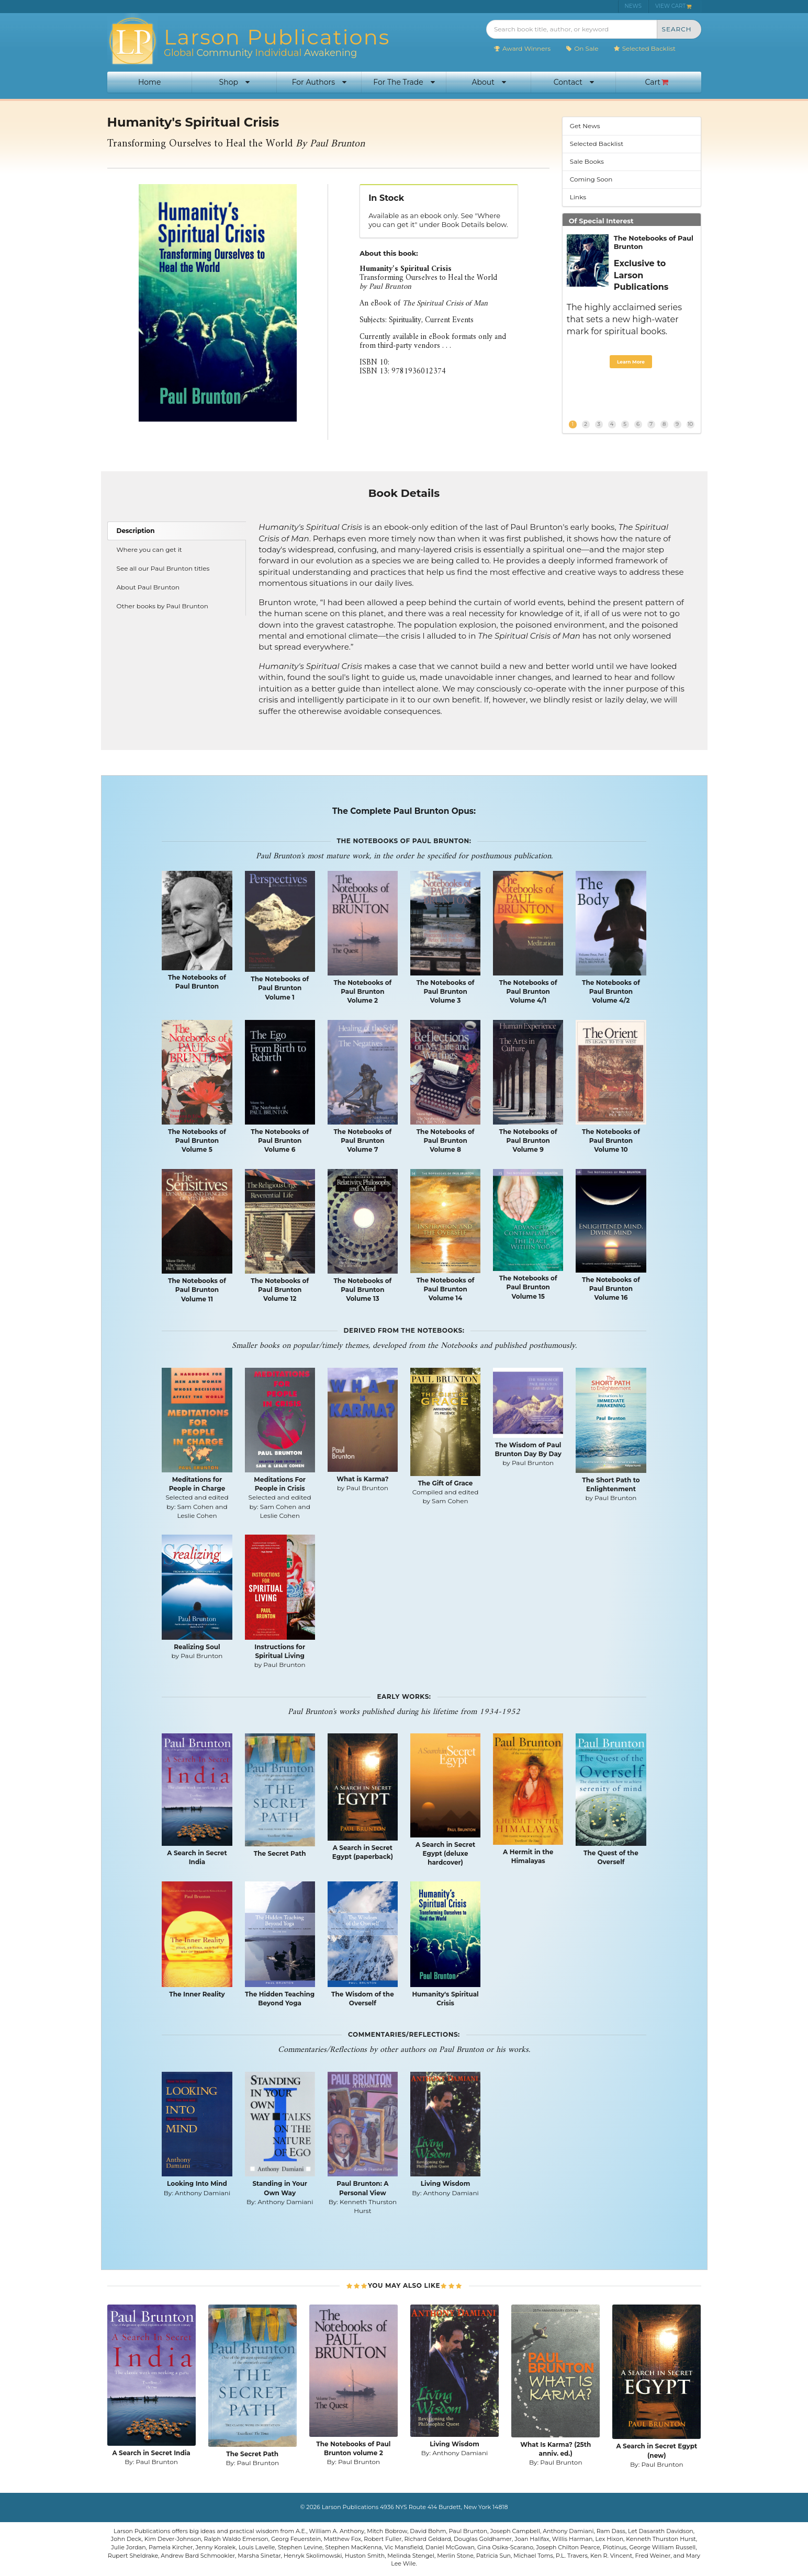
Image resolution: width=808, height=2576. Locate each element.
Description (136, 531)
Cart (657, 82)
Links (578, 197)
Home (149, 82)
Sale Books (587, 161)
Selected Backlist (644, 48)
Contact (574, 82)
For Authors (319, 82)
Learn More (631, 362)
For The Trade (403, 82)
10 (690, 424)
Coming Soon (591, 179)
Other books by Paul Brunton (162, 606)
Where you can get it (149, 549)
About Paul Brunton (148, 587)
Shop (234, 82)
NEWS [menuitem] (633, 6)
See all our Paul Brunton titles (163, 568)
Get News (585, 126)
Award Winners (522, 48)
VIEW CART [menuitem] (673, 6)
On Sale (581, 48)
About (489, 82)
